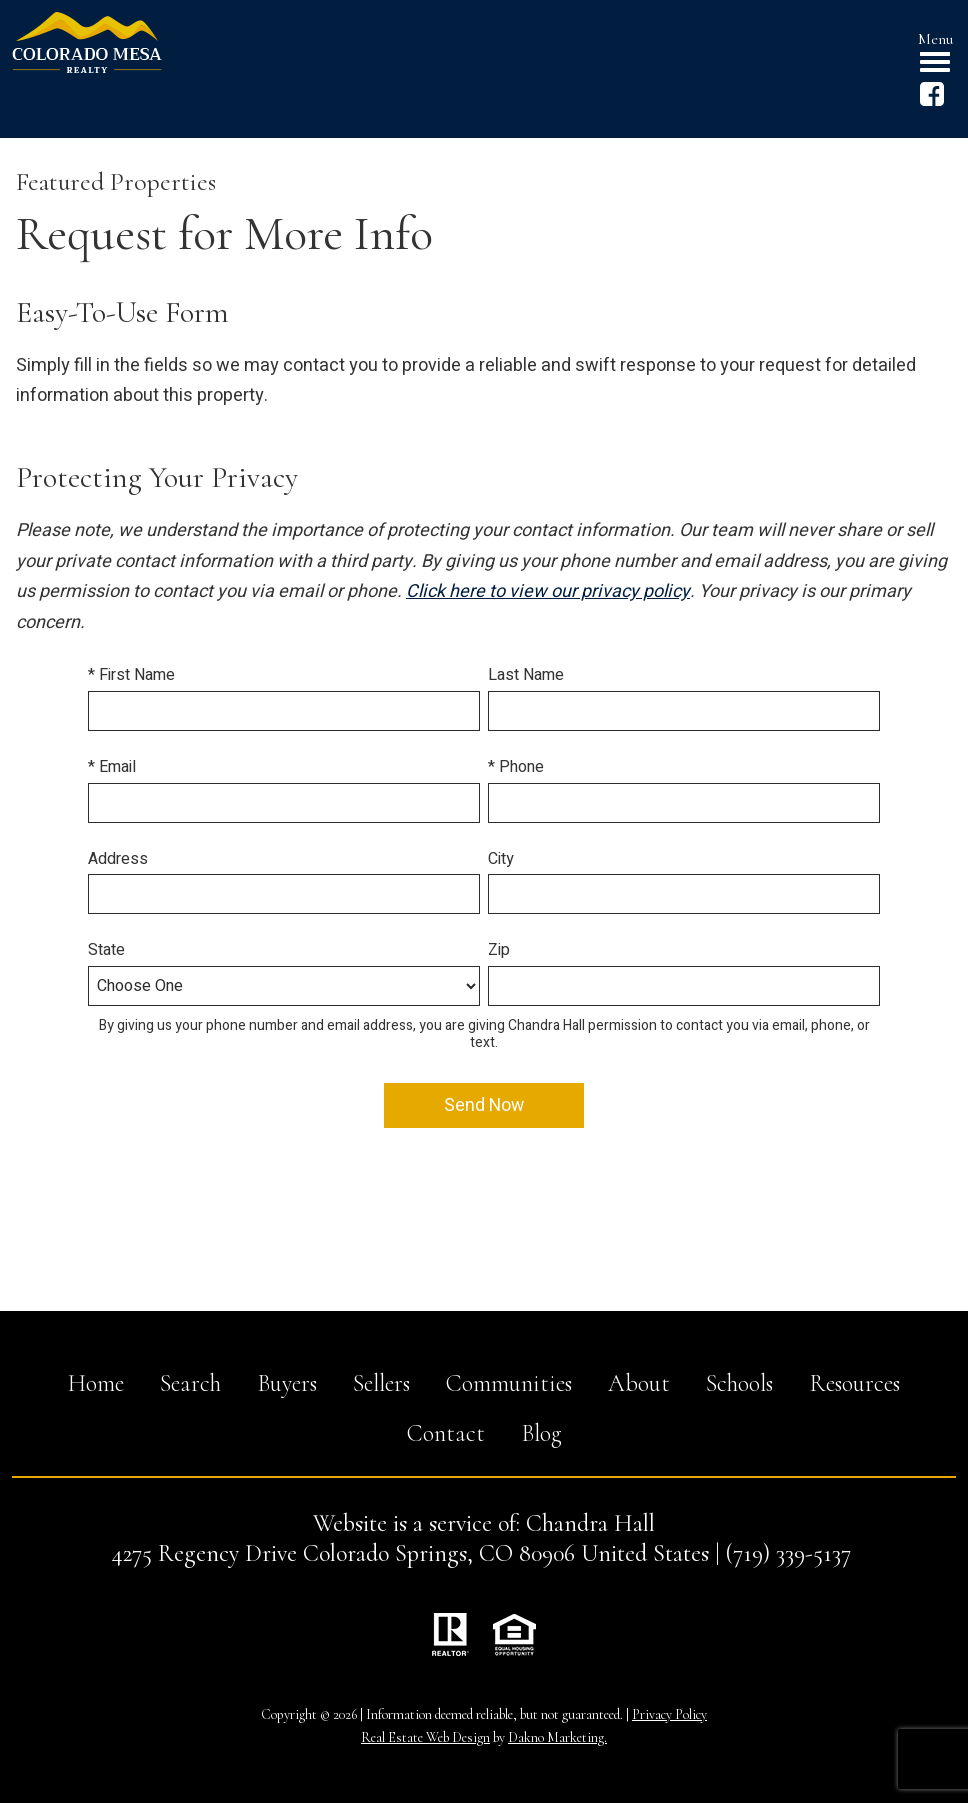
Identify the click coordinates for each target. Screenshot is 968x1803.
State (106, 950)
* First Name (131, 675)
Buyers (287, 1383)
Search (190, 1383)
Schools (739, 1383)
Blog (541, 1433)
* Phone (516, 767)
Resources (854, 1383)
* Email (112, 767)
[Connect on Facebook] (932, 101)
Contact (446, 1433)
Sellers (381, 1383)
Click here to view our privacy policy (548, 591)
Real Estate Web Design (425, 1737)
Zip (499, 950)
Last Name (526, 675)
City (501, 859)
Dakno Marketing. (557, 1737)
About (639, 1383)
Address (118, 859)
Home (96, 1383)
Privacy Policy (669, 1714)
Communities (509, 1383)
